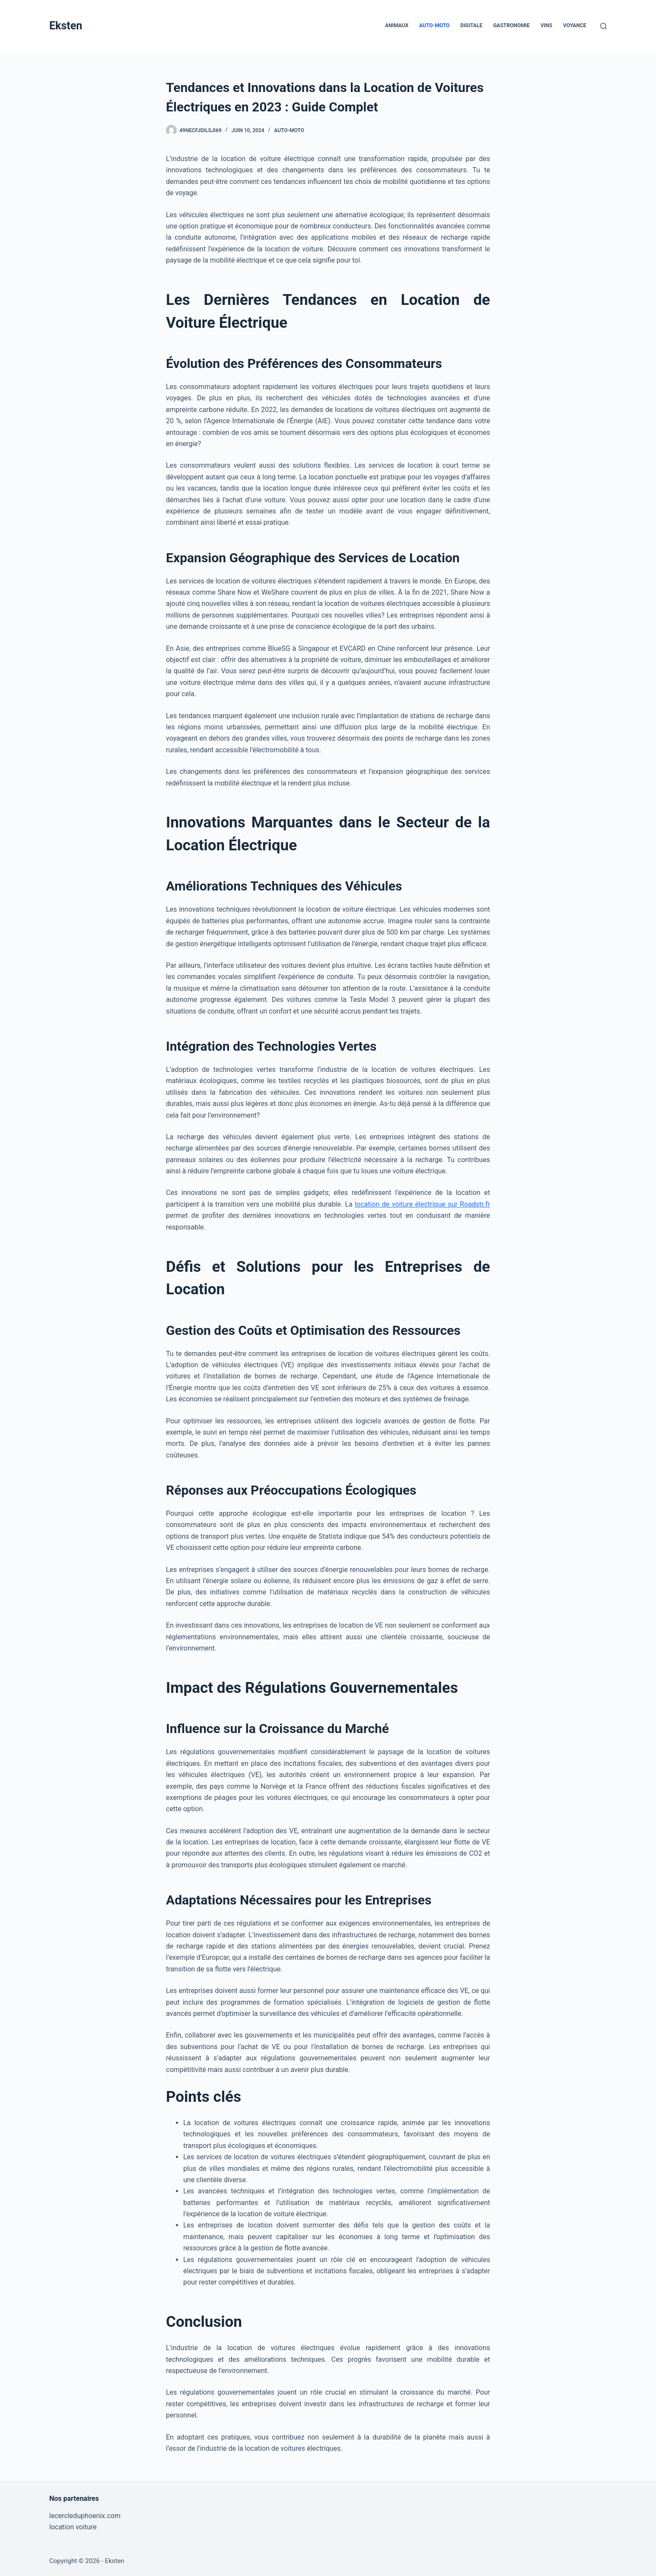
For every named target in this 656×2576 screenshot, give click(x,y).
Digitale (471, 25)
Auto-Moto (434, 25)
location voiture (73, 2527)
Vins (546, 25)
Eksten (65, 25)
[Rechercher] (603, 26)
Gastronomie (511, 25)
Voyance (574, 25)
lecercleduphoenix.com (85, 2516)
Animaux (396, 25)
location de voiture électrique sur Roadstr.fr (422, 1204)
